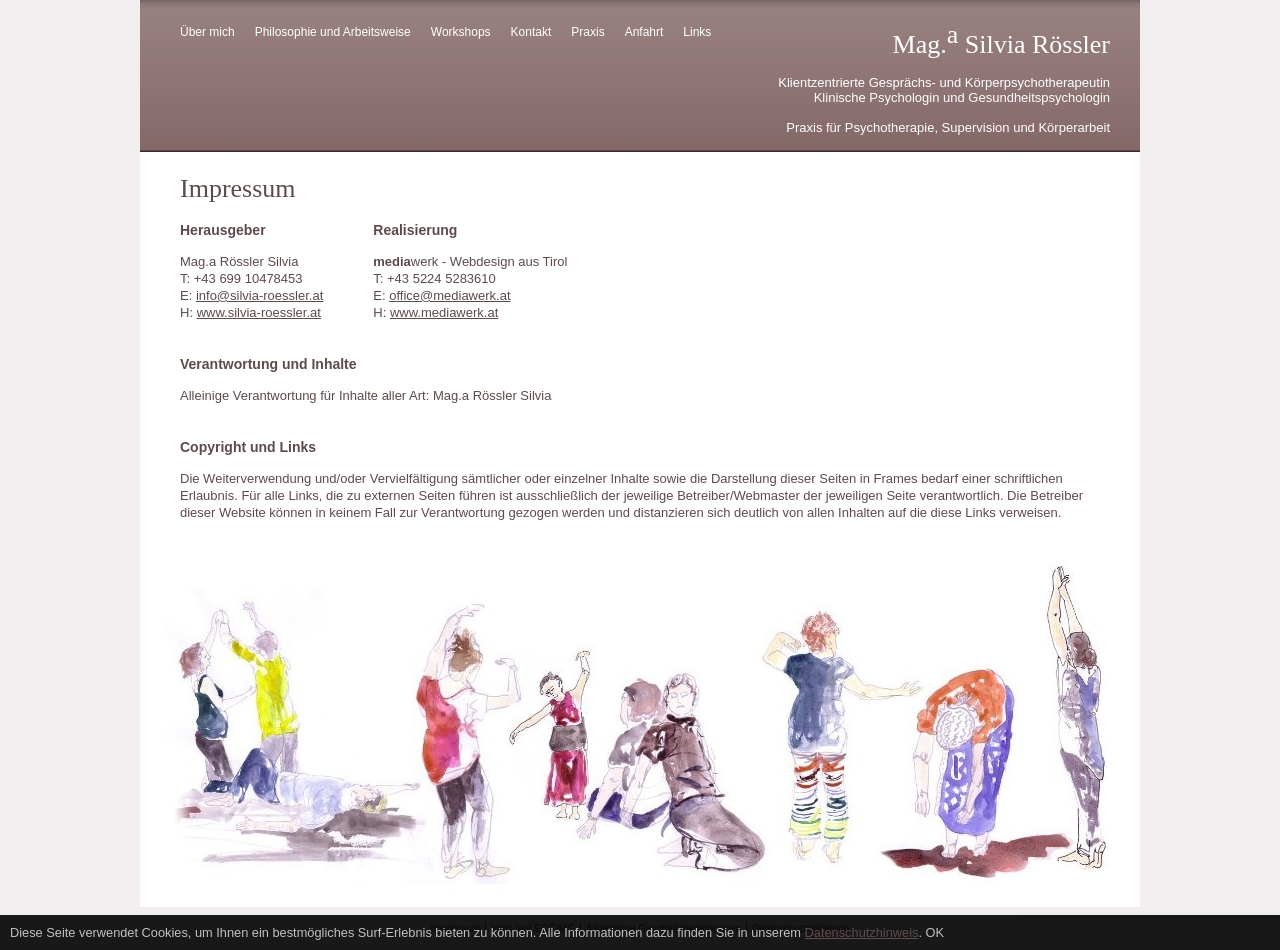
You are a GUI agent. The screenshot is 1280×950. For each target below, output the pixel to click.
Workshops (461, 32)
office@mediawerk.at (449, 295)
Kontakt (531, 32)
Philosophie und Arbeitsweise (333, 32)
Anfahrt (644, 32)
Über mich (207, 32)
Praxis (587, 32)
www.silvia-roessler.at (259, 312)
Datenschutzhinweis (862, 932)
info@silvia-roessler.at (259, 295)
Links (697, 32)
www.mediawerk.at (444, 312)
